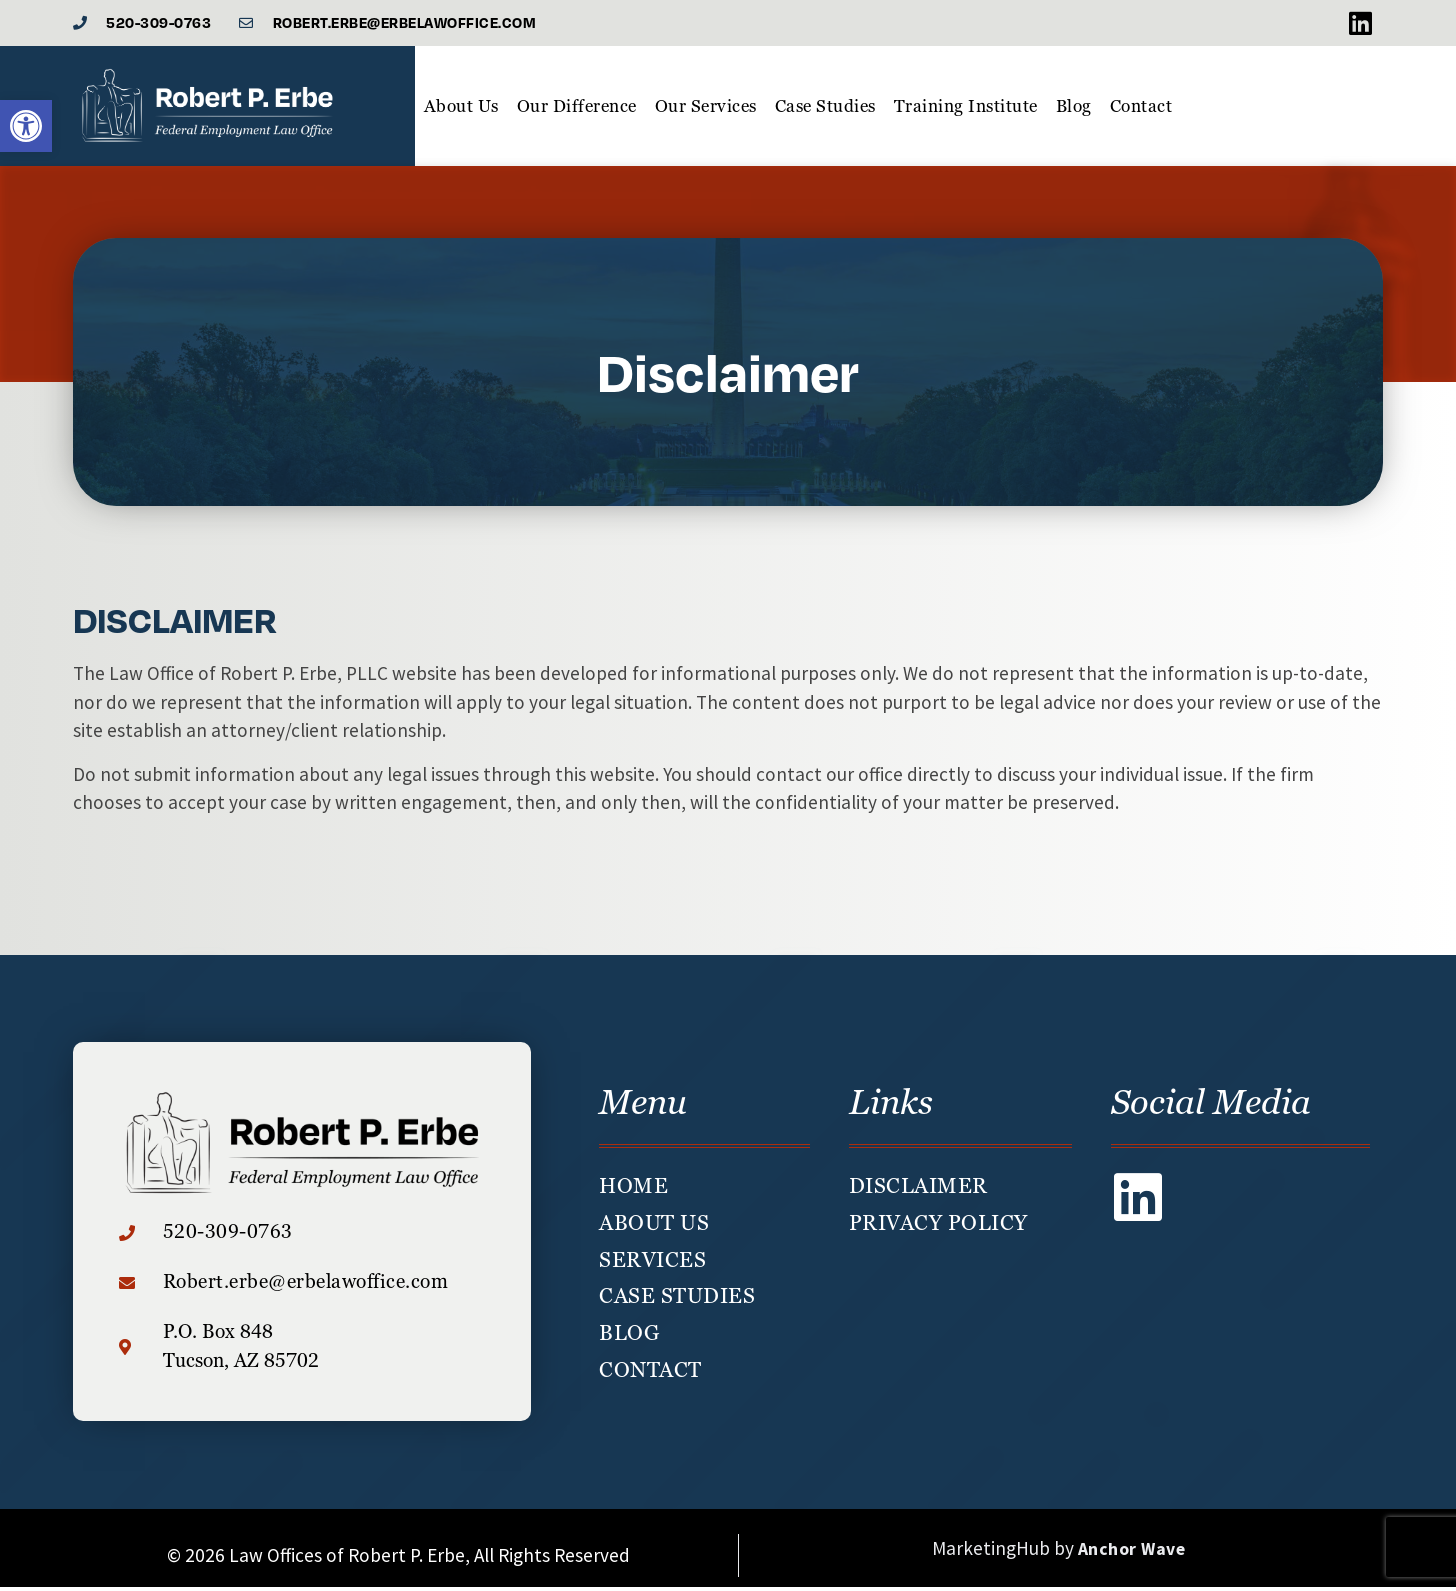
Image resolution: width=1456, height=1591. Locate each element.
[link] (26, 126)
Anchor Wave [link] (1132, 1553)
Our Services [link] (706, 110)
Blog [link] (1074, 110)
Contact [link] (1141, 110)
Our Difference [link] (577, 110)
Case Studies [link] (825, 110)
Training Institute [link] (966, 110)
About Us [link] (461, 110)
